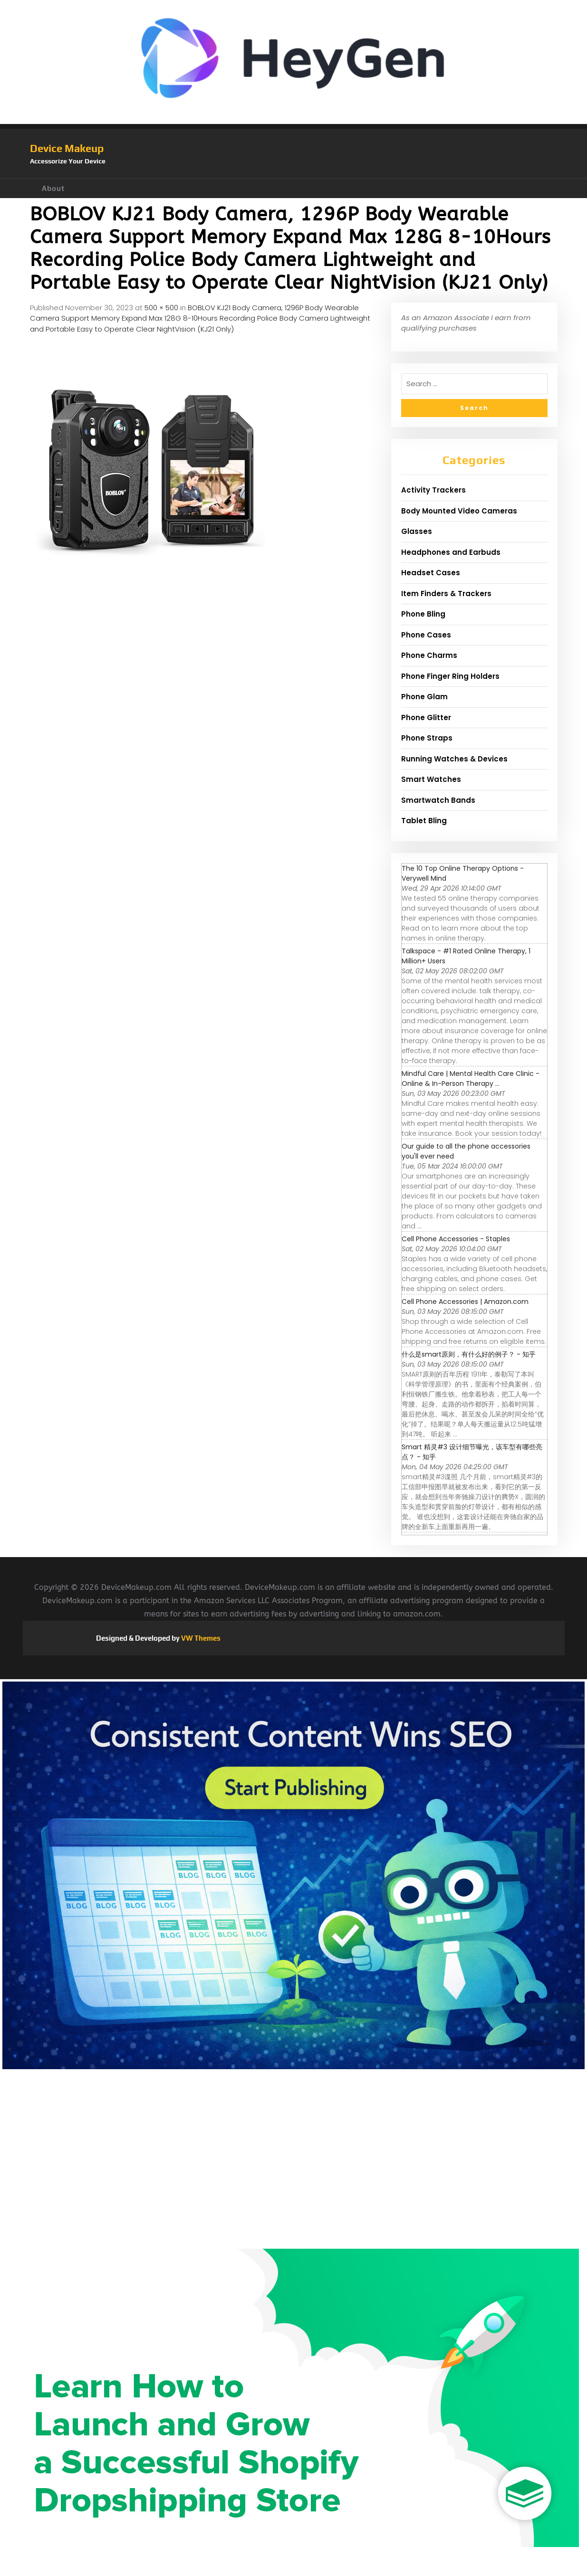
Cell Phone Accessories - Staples (456, 1239)
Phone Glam (424, 697)
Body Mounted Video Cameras (459, 511)
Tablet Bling (424, 821)
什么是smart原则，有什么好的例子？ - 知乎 (469, 1354)
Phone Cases (426, 635)
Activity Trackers (433, 490)
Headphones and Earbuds (450, 552)
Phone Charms (429, 655)
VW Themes (200, 1638)
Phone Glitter (426, 717)
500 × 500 (161, 308)
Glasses (416, 531)
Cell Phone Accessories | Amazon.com (465, 1301)
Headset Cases (430, 573)
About (53, 188)
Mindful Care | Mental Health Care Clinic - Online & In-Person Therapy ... (470, 1078)
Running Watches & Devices (454, 759)
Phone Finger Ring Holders (450, 676)
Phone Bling (423, 614)
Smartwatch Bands (438, 800)
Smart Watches (431, 779)
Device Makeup (67, 148)
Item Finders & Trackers (446, 594)
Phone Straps (426, 738)
